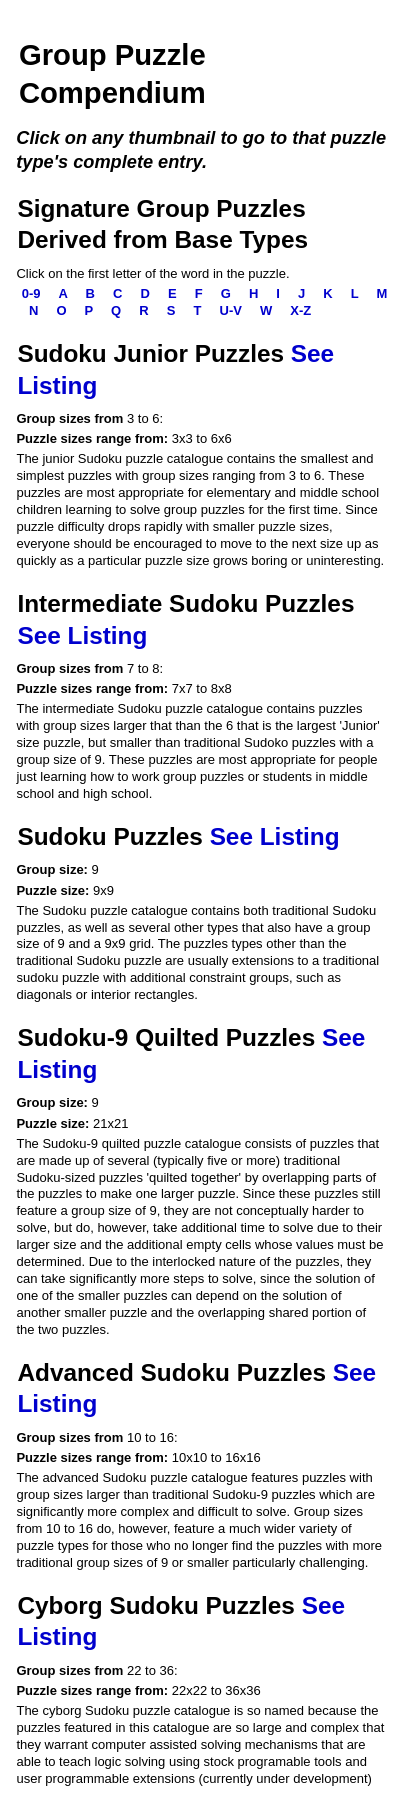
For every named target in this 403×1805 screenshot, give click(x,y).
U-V (233, 310)
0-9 (33, 293)
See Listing (82, 635)
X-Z (302, 310)
